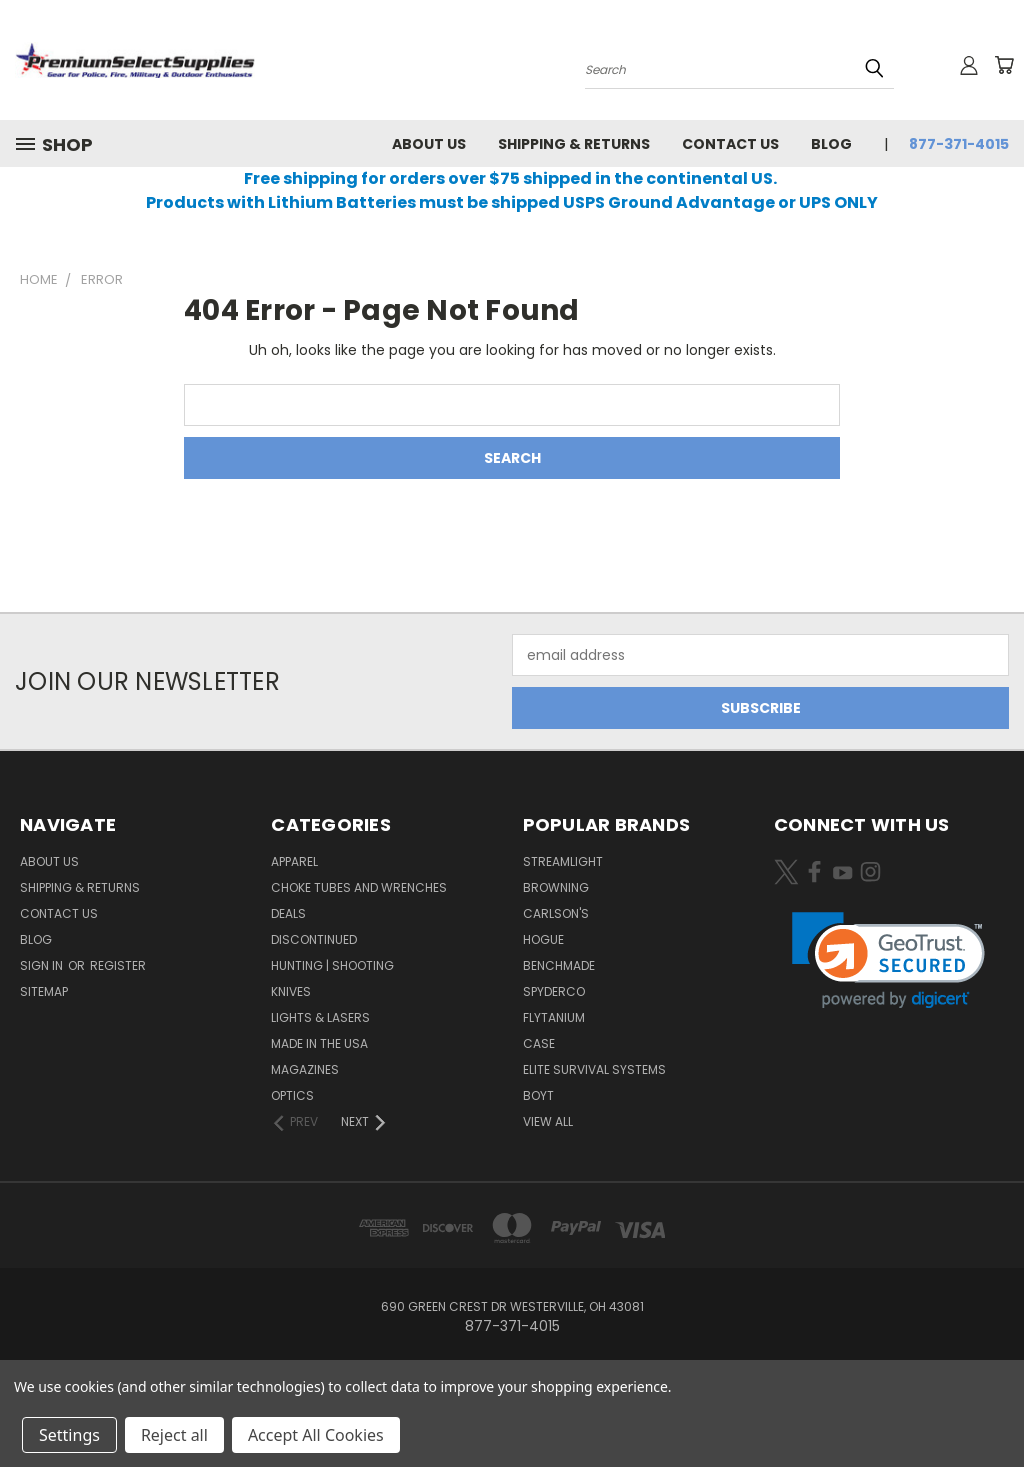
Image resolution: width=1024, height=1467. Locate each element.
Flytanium (554, 1017)
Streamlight (563, 861)
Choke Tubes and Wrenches (359, 887)
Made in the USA (319, 1043)
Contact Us (730, 144)
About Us (429, 144)
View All (548, 1121)
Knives (291, 991)
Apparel (294, 861)
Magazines (305, 1069)
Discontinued (314, 939)
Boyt (538, 1095)
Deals (288, 913)
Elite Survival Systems (594, 1069)
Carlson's (556, 913)
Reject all (174, 1435)
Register (118, 965)
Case (539, 1043)
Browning (556, 887)
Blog (831, 144)
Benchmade (559, 965)
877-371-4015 (959, 144)
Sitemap (44, 991)
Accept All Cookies (316, 1435)
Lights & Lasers (320, 1017)
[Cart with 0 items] (1004, 65)
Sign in (43, 965)
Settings (69, 1435)
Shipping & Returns (574, 144)
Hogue (543, 939)
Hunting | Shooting (332, 965)
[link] (888, 960)
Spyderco (554, 991)
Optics (292, 1095)
